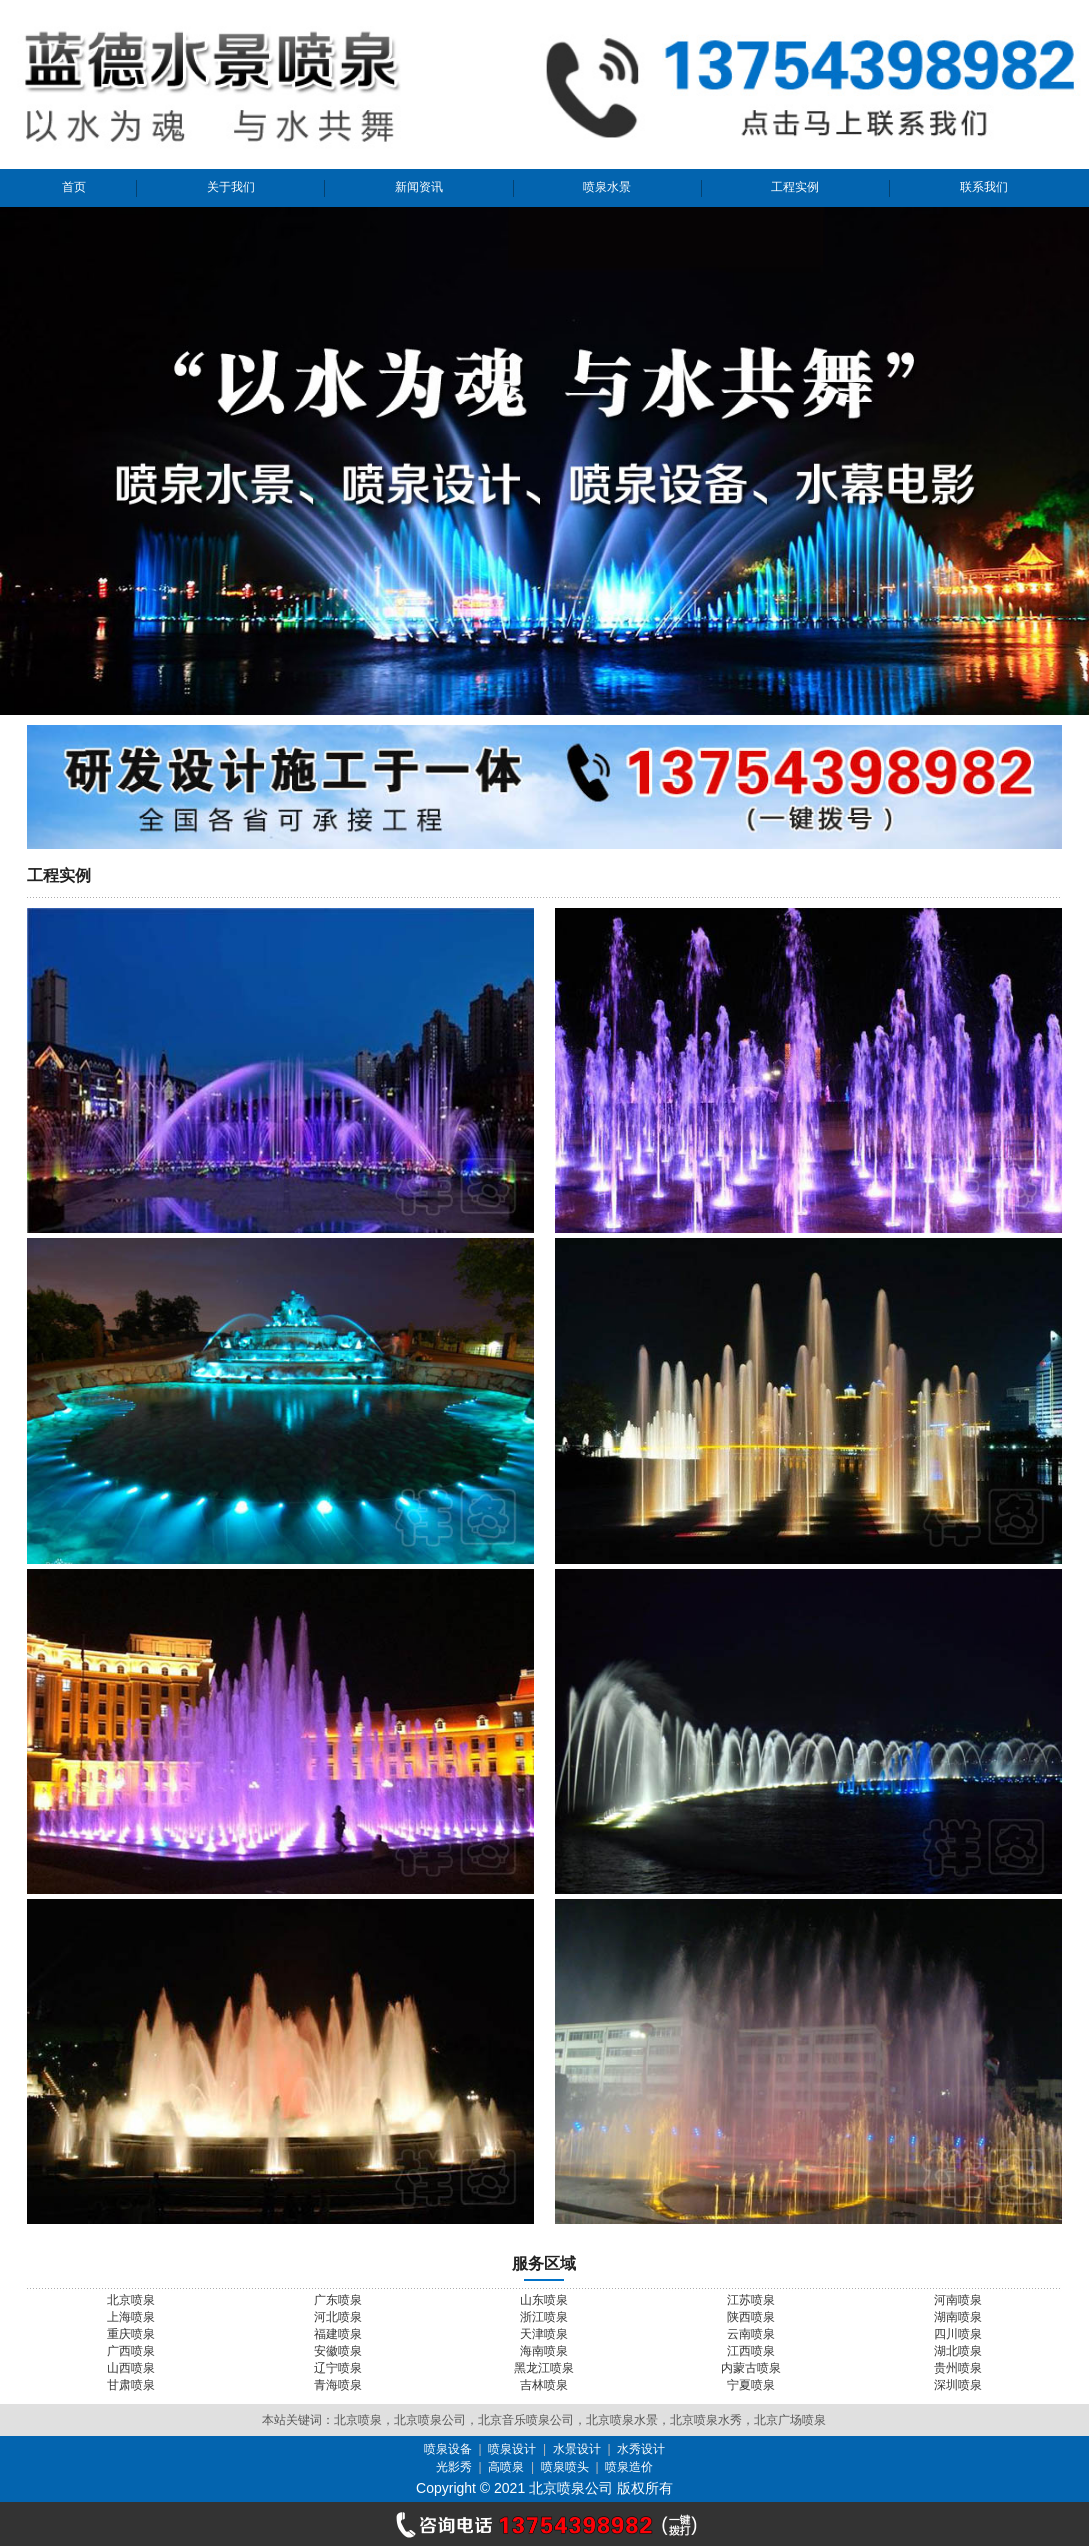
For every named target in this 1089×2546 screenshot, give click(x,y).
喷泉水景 (607, 187)
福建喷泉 (338, 2334)
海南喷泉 (544, 2351)
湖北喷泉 (958, 2351)
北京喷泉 (131, 2300)
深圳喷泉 (958, 2385)
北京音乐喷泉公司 (526, 2420)
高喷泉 (506, 2467)
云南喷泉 (751, 2334)
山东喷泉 (544, 2300)
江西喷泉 (751, 2351)
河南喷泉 (958, 2300)
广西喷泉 (131, 2351)
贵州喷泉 (958, 2368)
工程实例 (795, 187)
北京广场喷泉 (790, 2420)
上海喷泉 (131, 2317)
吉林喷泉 (544, 2385)
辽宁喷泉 (338, 2368)
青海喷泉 (338, 2385)
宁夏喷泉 (751, 2385)
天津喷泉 (544, 2334)
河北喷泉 (338, 2317)
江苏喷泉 (751, 2300)
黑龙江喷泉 (544, 2368)
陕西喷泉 (751, 2317)
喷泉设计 (512, 2449)
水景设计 (577, 2449)
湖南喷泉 (958, 2317)
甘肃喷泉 (131, 2385)
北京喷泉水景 (622, 2420)
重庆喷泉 (131, 2334)
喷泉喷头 (565, 2467)
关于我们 (231, 187)
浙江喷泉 (544, 2317)
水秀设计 (641, 2449)
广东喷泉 (338, 2300)
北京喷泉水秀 (706, 2420)
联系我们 (984, 187)
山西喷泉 (131, 2368)
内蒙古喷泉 (751, 2368)
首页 (74, 187)
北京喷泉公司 (430, 2420)
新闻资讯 (419, 187)
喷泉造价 (629, 2467)
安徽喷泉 (338, 2351)
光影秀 (454, 2467)
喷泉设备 (448, 2449)
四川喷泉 (958, 2334)
